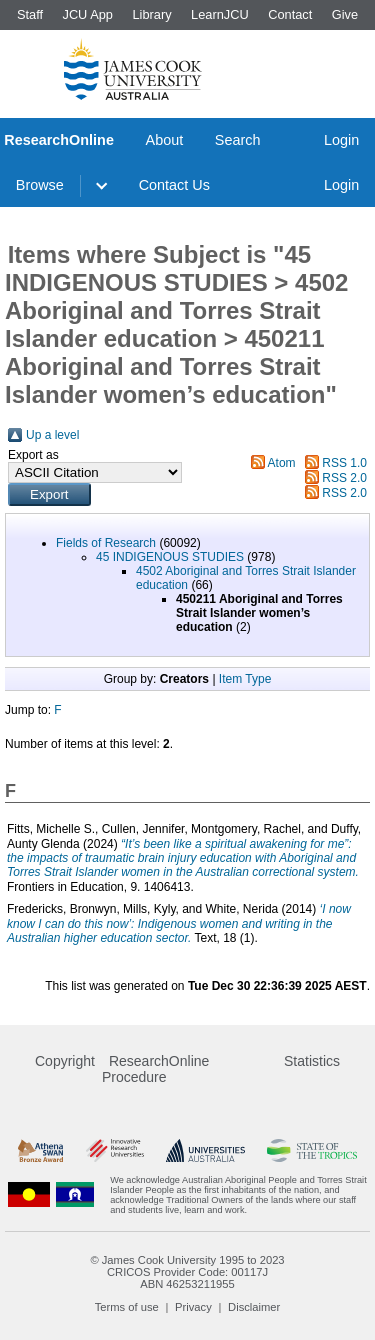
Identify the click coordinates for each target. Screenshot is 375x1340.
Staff (30, 14)
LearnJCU (220, 14)
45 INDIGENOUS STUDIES (170, 557)
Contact (290, 14)
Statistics (312, 1061)
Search (238, 140)
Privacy (193, 1307)
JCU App (87, 14)
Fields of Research (106, 543)
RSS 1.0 (344, 463)
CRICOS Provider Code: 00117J (187, 1272)
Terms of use (127, 1307)
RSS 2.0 (344, 478)
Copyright (65, 1061)
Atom (282, 463)
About (165, 140)
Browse (40, 185)
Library (151, 14)
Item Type (245, 679)
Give (345, 14)
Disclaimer (254, 1307)
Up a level (52, 435)
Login (341, 140)
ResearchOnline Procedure (155, 1069)
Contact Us (174, 185)
